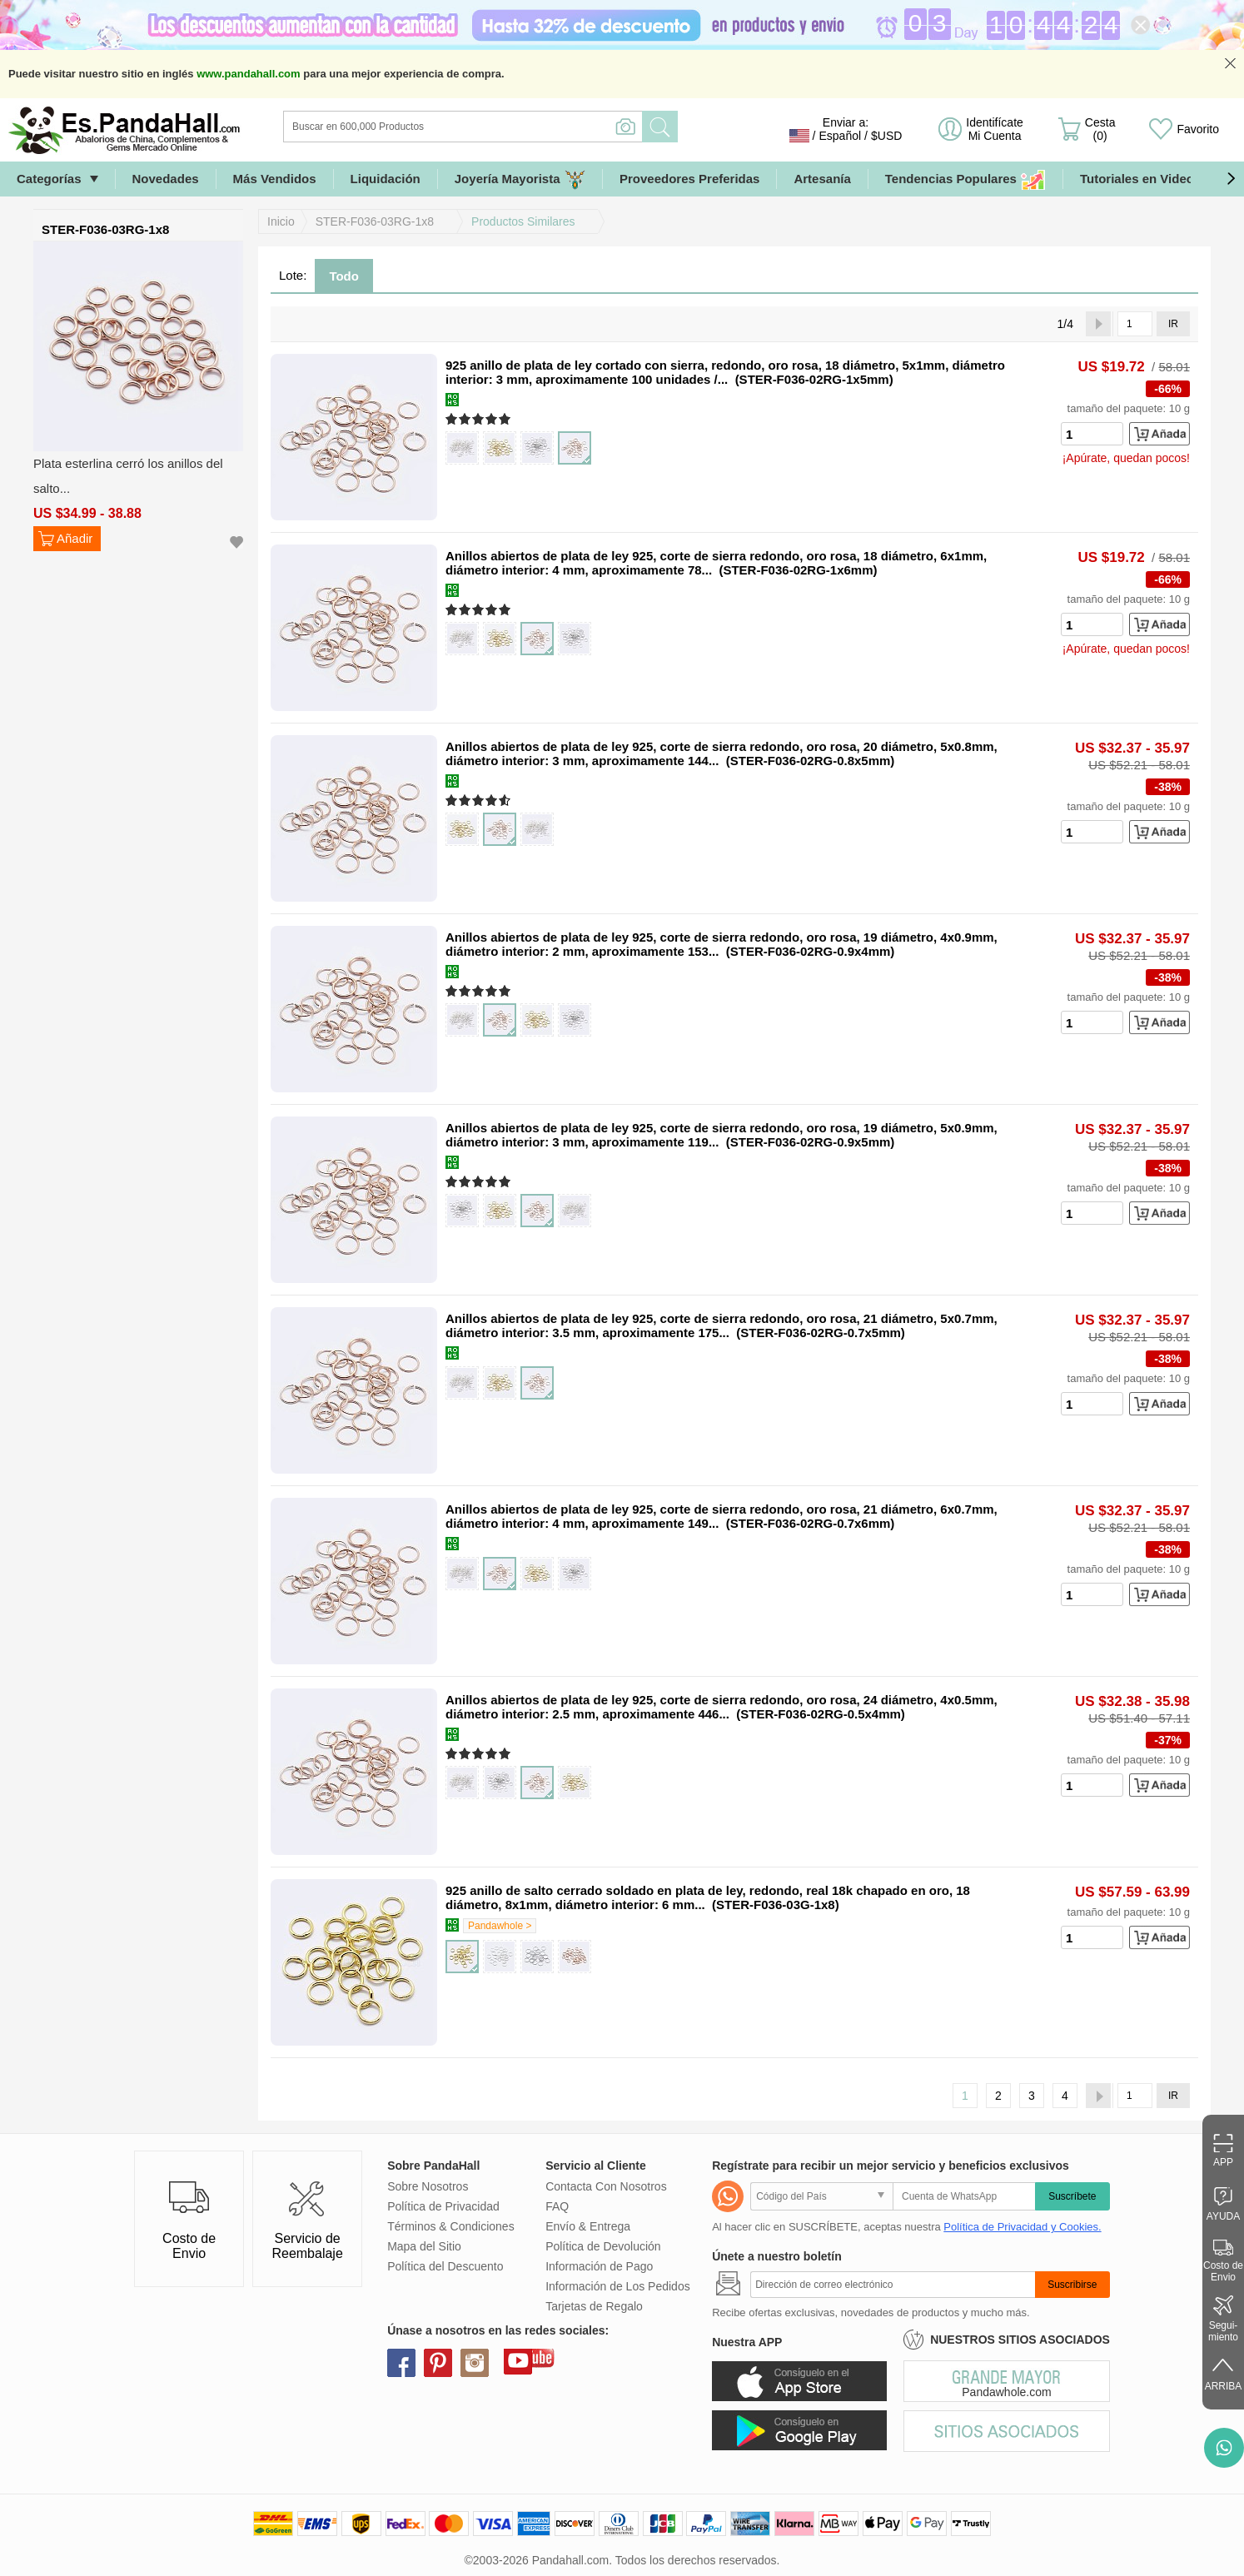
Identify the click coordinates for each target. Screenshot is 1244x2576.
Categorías (49, 179)
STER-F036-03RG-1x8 (375, 221)
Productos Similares (523, 221)
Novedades (165, 179)
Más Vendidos (274, 179)
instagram (474, 2363)
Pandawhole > (499, 1926)
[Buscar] (530, 126)
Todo (344, 276)
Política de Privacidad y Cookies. (1022, 2226)
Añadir (74, 538)
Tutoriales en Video (1137, 179)
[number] (1092, 433)
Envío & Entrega (587, 2226)
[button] (1230, 179)
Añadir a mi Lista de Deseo (236, 542)
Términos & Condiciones (451, 2226)
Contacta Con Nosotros (606, 2186)
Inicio (281, 221)
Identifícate (994, 129)
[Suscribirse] (892, 2284)
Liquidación (385, 179)
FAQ (557, 2206)
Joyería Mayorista (520, 179)
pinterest (438, 2363)
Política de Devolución (603, 2246)
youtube (518, 2360)
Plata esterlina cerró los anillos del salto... (128, 475)
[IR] (1134, 323)
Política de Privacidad (443, 2206)
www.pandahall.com (248, 73)
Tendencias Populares (965, 179)
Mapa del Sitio (424, 2246)
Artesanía (822, 179)
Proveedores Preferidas (689, 179)
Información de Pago (599, 2266)
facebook (401, 2363)
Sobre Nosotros (427, 2186)
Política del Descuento (445, 2266)
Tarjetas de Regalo (594, 2306)
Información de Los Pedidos (617, 2286)
